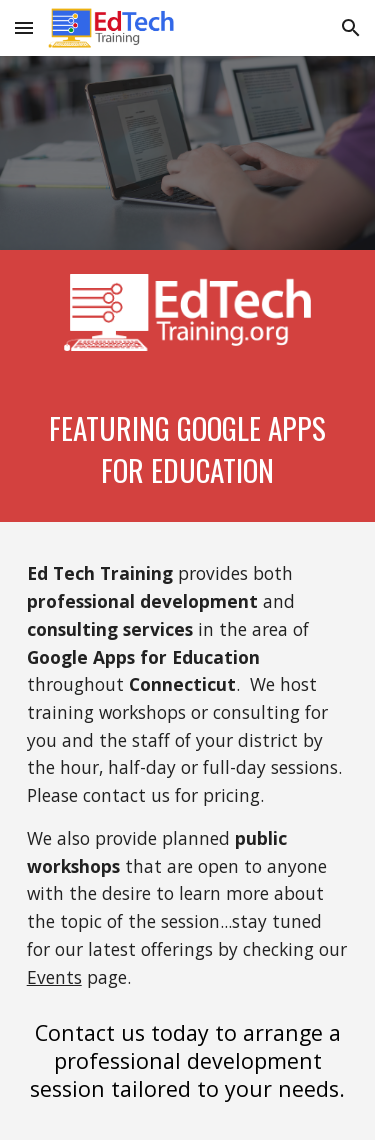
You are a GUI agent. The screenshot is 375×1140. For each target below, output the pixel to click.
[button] (24, 27)
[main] (188, 448)
